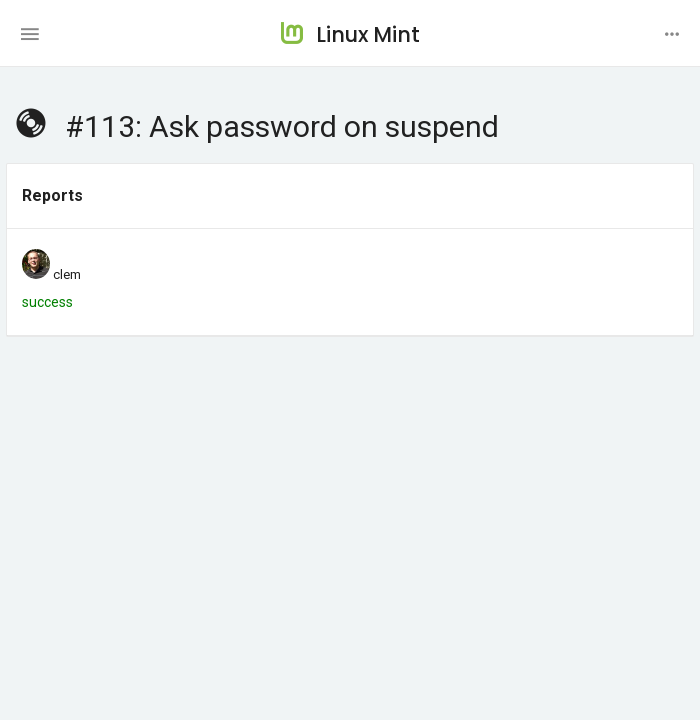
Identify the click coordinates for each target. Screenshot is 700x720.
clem (67, 274)
